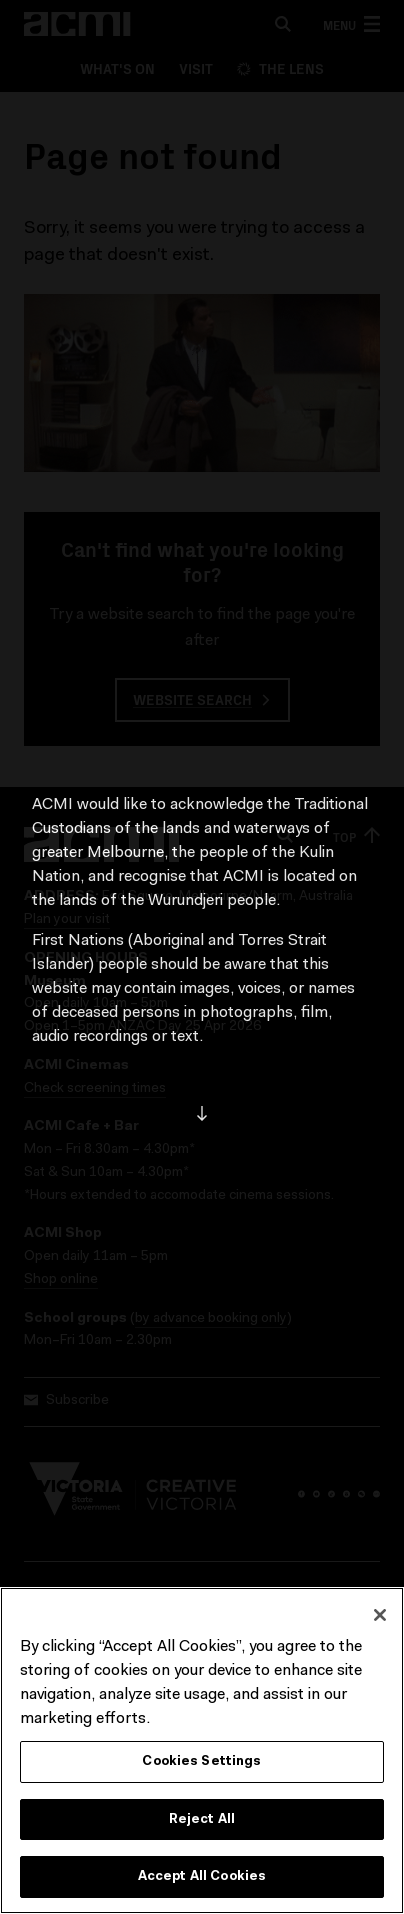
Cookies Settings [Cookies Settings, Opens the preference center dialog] (201, 1761)
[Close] (380, 1615)
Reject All (202, 1819)
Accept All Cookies (202, 1876)
